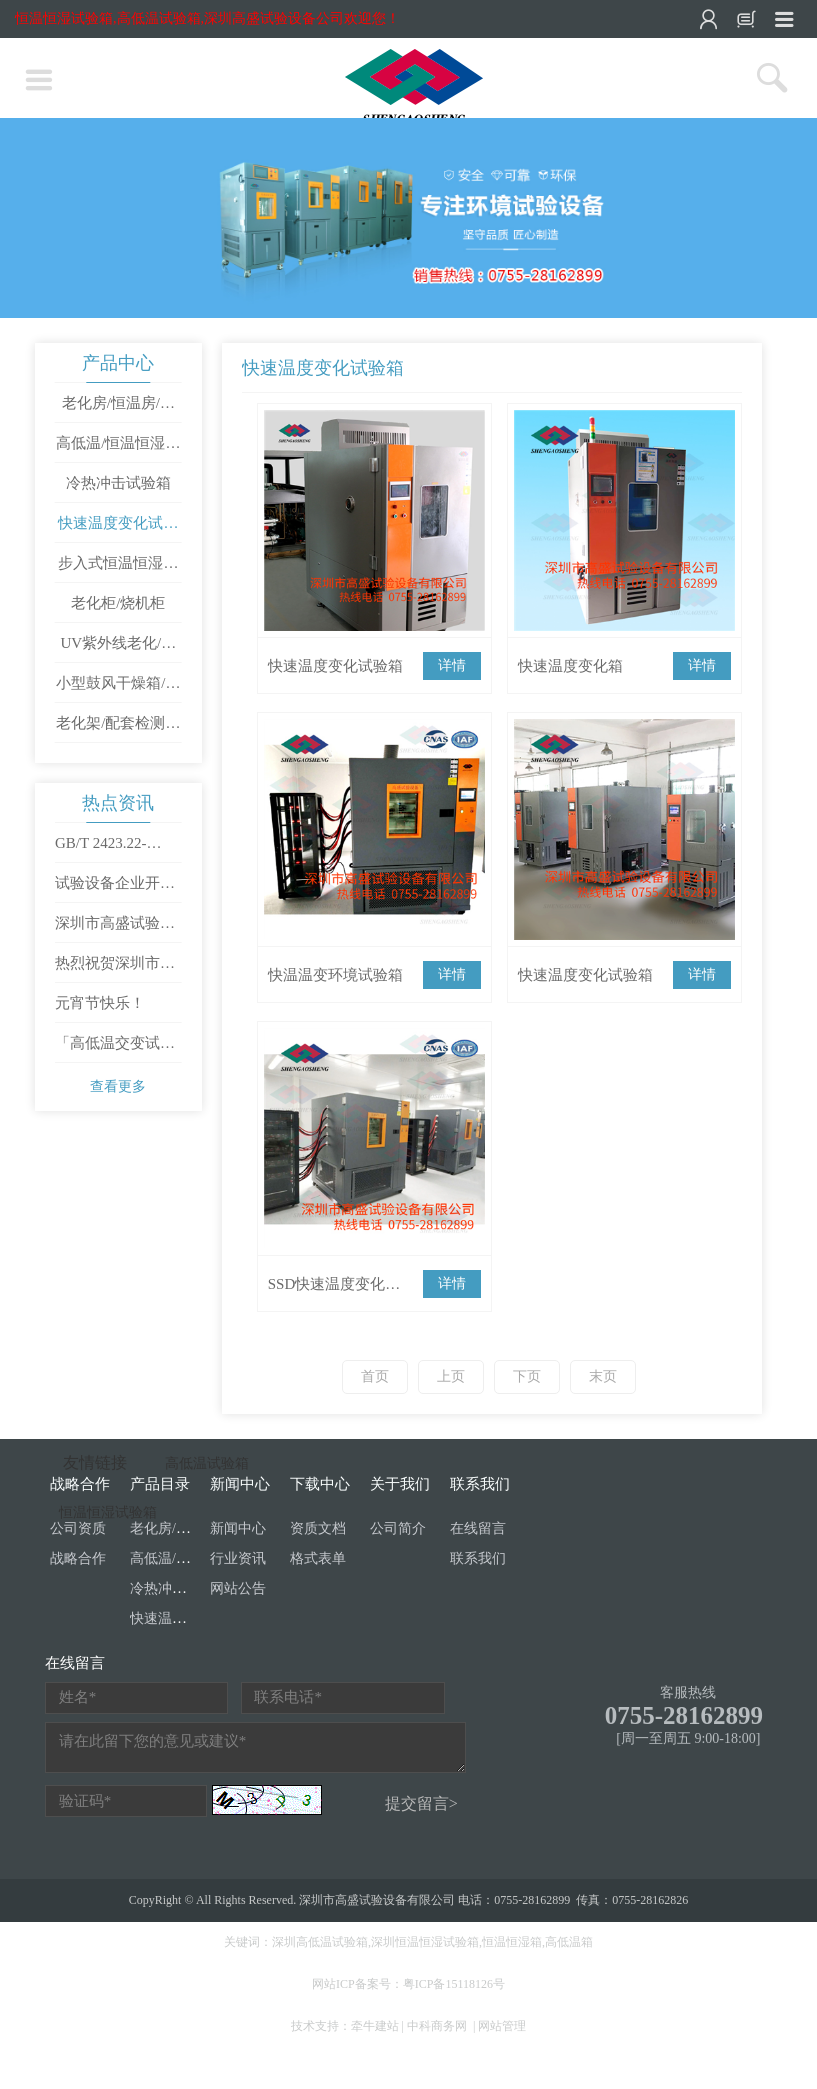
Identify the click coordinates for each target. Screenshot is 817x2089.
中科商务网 (437, 2026)
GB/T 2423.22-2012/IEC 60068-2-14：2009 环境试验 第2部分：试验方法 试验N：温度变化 (117, 849)
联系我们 (480, 1484)
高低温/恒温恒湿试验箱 (118, 449)
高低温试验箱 (207, 1463)
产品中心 (118, 363)
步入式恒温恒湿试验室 (118, 569)
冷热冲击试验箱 (118, 483)
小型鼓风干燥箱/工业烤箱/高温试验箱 (118, 689)
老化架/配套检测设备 (118, 729)
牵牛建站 (375, 2026)
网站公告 (238, 1588)
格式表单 (318, 1558)
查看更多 (118, 1086)
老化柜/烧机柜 (118, 603)
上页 (451, 1376)
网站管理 (502, 2026)
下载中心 (320, 1484)
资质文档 (318, 1528)
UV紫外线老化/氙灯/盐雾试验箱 (118, 649)
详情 (452, 665)
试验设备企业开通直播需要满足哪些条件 (115, 889)
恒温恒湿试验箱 (108, 1512)
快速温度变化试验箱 (118, 529)
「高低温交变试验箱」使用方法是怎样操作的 (115, 1049)
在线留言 (478, 1528)
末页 (603, 1376)
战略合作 (78, 1558)
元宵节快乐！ (100, 1003)
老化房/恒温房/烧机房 (118, 409)
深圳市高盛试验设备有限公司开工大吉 (115, 929)
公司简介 (398, 1528)
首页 (375, 1376)
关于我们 (400, 1484)
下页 (527, 1376)
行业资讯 (238, 1558)
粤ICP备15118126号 (454, 1984)
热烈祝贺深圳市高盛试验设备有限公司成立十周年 (115, 969)
